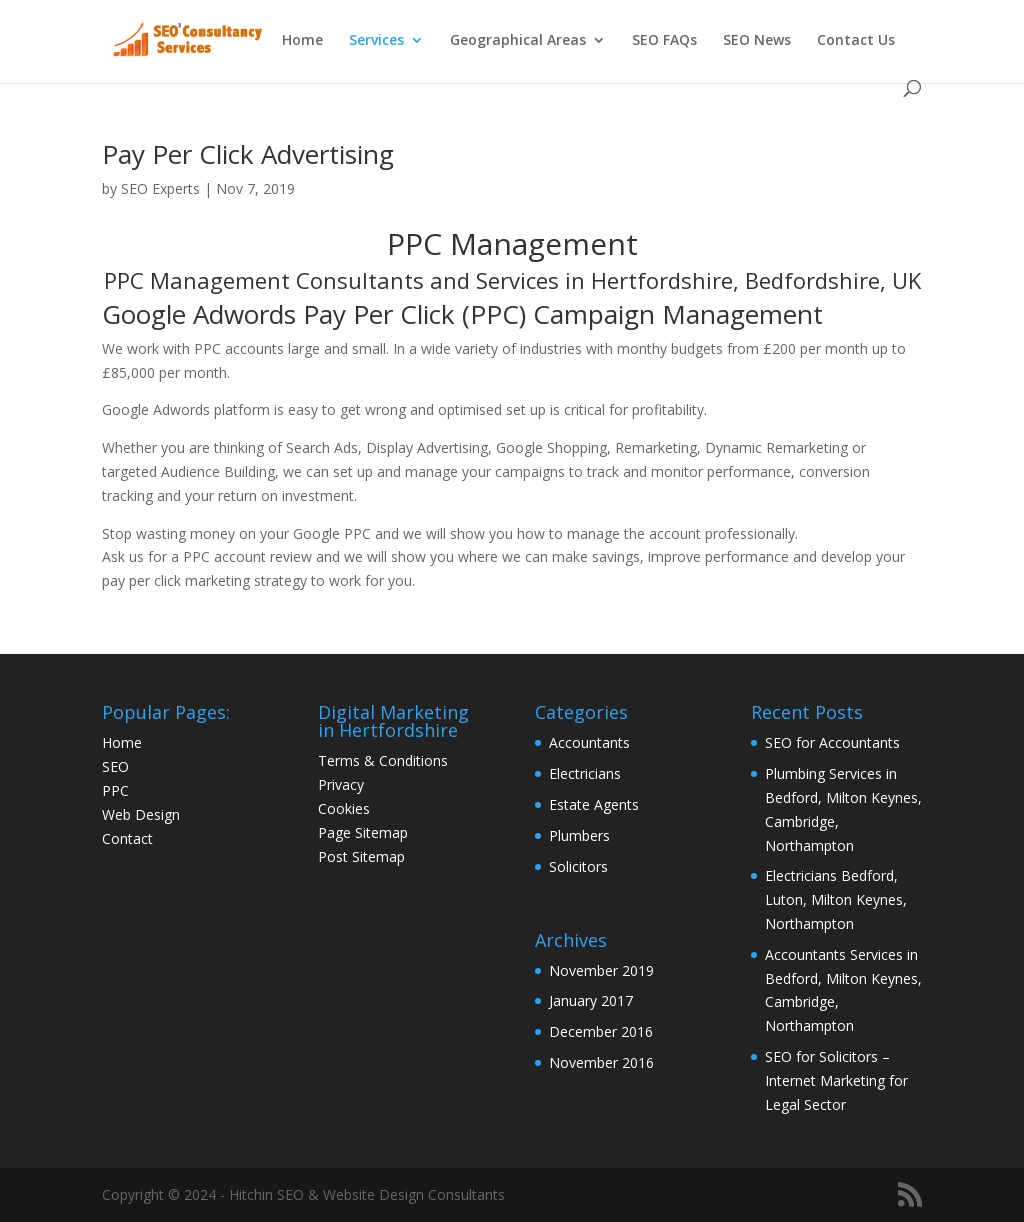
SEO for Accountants (832, 742)
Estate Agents (594, 804)
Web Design (141, 814)
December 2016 (601, 1031)
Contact (127, 838)
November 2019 (601, 970)
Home (302, 41)
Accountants (589, 742)
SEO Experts (160, 188)
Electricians (585, 773)
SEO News (757, 41)
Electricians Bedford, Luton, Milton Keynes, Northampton (836, 899)
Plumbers (579, 835)
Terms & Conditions (383, 760)
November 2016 (601, 1062)
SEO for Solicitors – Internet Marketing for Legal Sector (836, 1080)
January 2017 (591, 1000)
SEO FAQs (664, 41)
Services (376, 41)
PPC (115, 790)
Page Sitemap (363, 832)
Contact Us (856, 41)
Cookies (344, 808)
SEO (115, 766)
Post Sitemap (361, 856)
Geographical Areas (518, 41)
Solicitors (578, 866)
